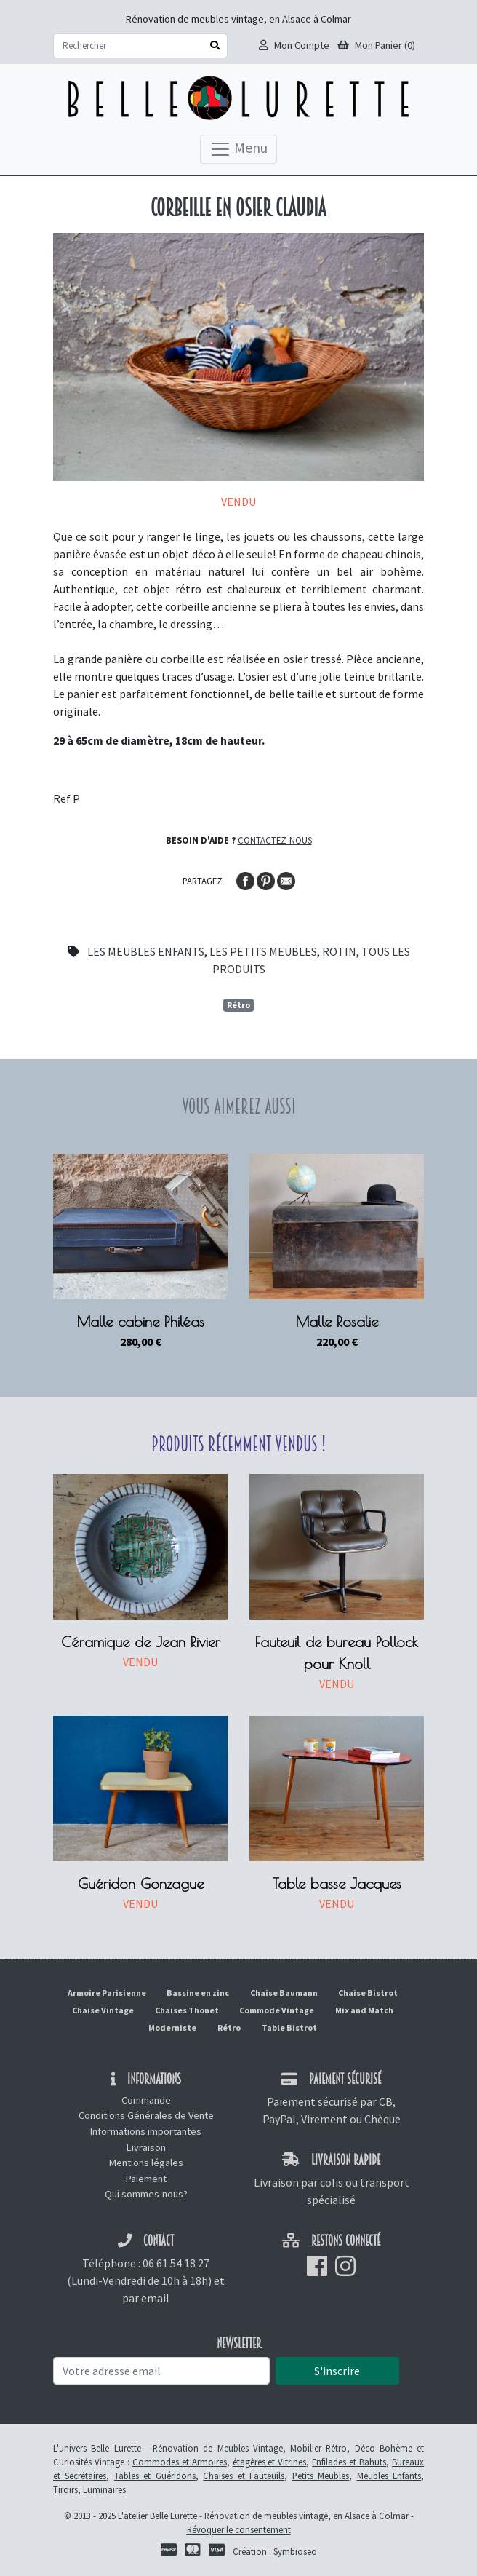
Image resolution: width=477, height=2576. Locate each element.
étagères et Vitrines (270, 2462)
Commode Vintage (276, 2010)
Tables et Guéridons (155, 2475)
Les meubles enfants (145, 951)
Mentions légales (146, 2162)
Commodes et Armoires (179, 2462)
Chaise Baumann (284, 1992)
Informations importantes (145, 2131)
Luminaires (104, 2489)
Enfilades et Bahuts (349, 2462)
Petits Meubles (320, 2475)
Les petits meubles (263, 951)
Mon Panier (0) (376, 45)
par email (145, 2298)
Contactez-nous (275, 840)
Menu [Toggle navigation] (238, 149)
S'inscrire (337, 2370)
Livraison (146, 2147)
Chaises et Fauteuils (243, 2475)
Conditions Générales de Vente (146, 2115)
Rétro (238, 1004)
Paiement (146, 2178)
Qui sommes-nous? (146, 2193)
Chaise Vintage (103, 2010)
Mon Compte (294, 45)
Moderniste (172, 2027)
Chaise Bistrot (368, 1992)
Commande (146, 2100)
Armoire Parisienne (107, 1992)
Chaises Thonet (187, 2010)
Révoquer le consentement (239, 2529)
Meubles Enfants (389, 2475)
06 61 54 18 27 (176, 2263)
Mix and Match (364, 2010)
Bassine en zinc (198, 1992)
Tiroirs (65, 2489)
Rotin (339, 951)
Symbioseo (295, 2551)
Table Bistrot (289, 2027)
